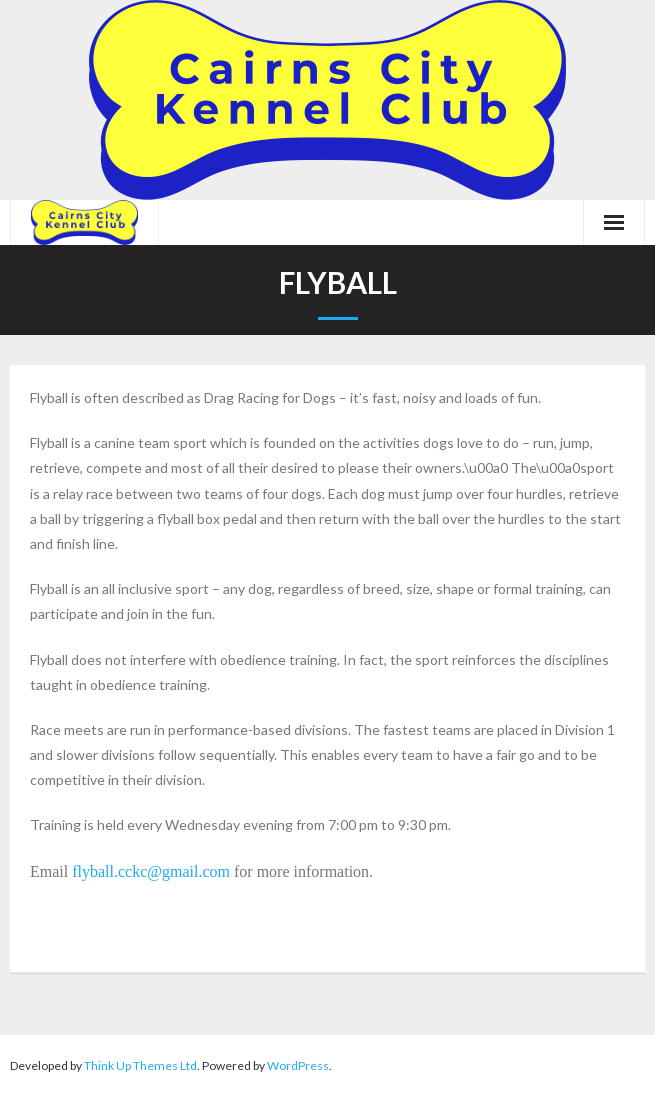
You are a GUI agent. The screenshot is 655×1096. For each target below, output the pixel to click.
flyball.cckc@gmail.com (151, 871)
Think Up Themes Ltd (140, 1065)
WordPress (298, 1065)
